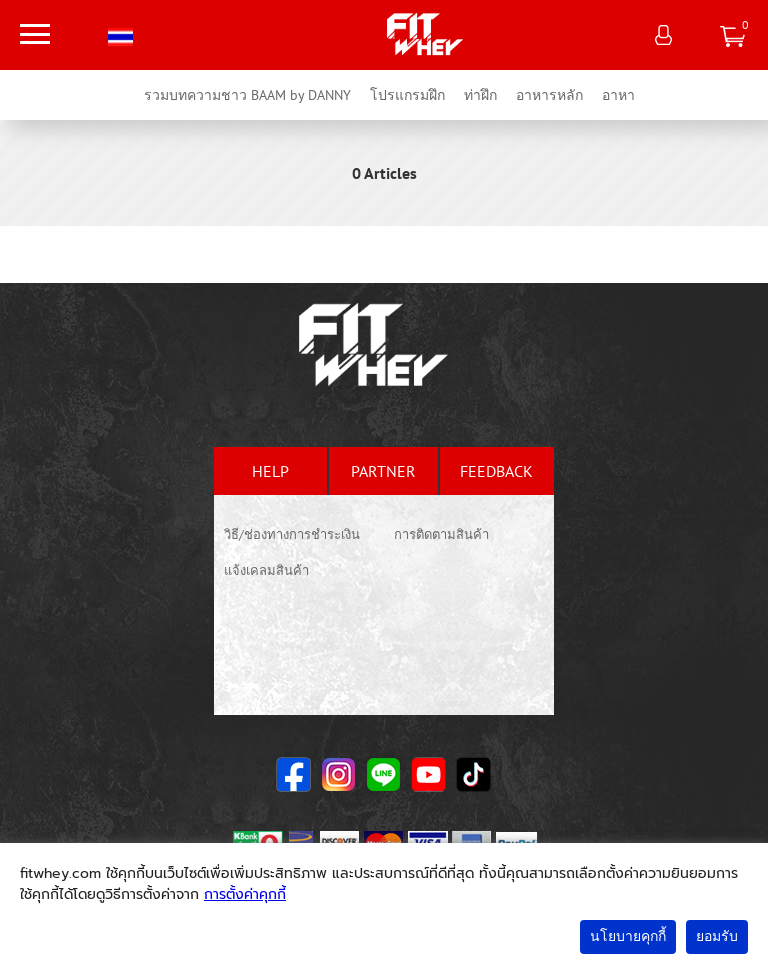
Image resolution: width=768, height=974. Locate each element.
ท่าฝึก (480, 95)
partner (383, 471)
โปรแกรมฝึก (407, 95)
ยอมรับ (717, 936)
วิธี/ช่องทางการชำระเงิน (292, 534)
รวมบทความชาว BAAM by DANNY (247, 95)
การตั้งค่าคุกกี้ (245, 894)
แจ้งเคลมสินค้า (266, 570)
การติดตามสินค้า (441, 534)
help (270, 471)
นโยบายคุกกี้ (628, 936)
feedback (496, 471)
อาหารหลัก (549, 95)
